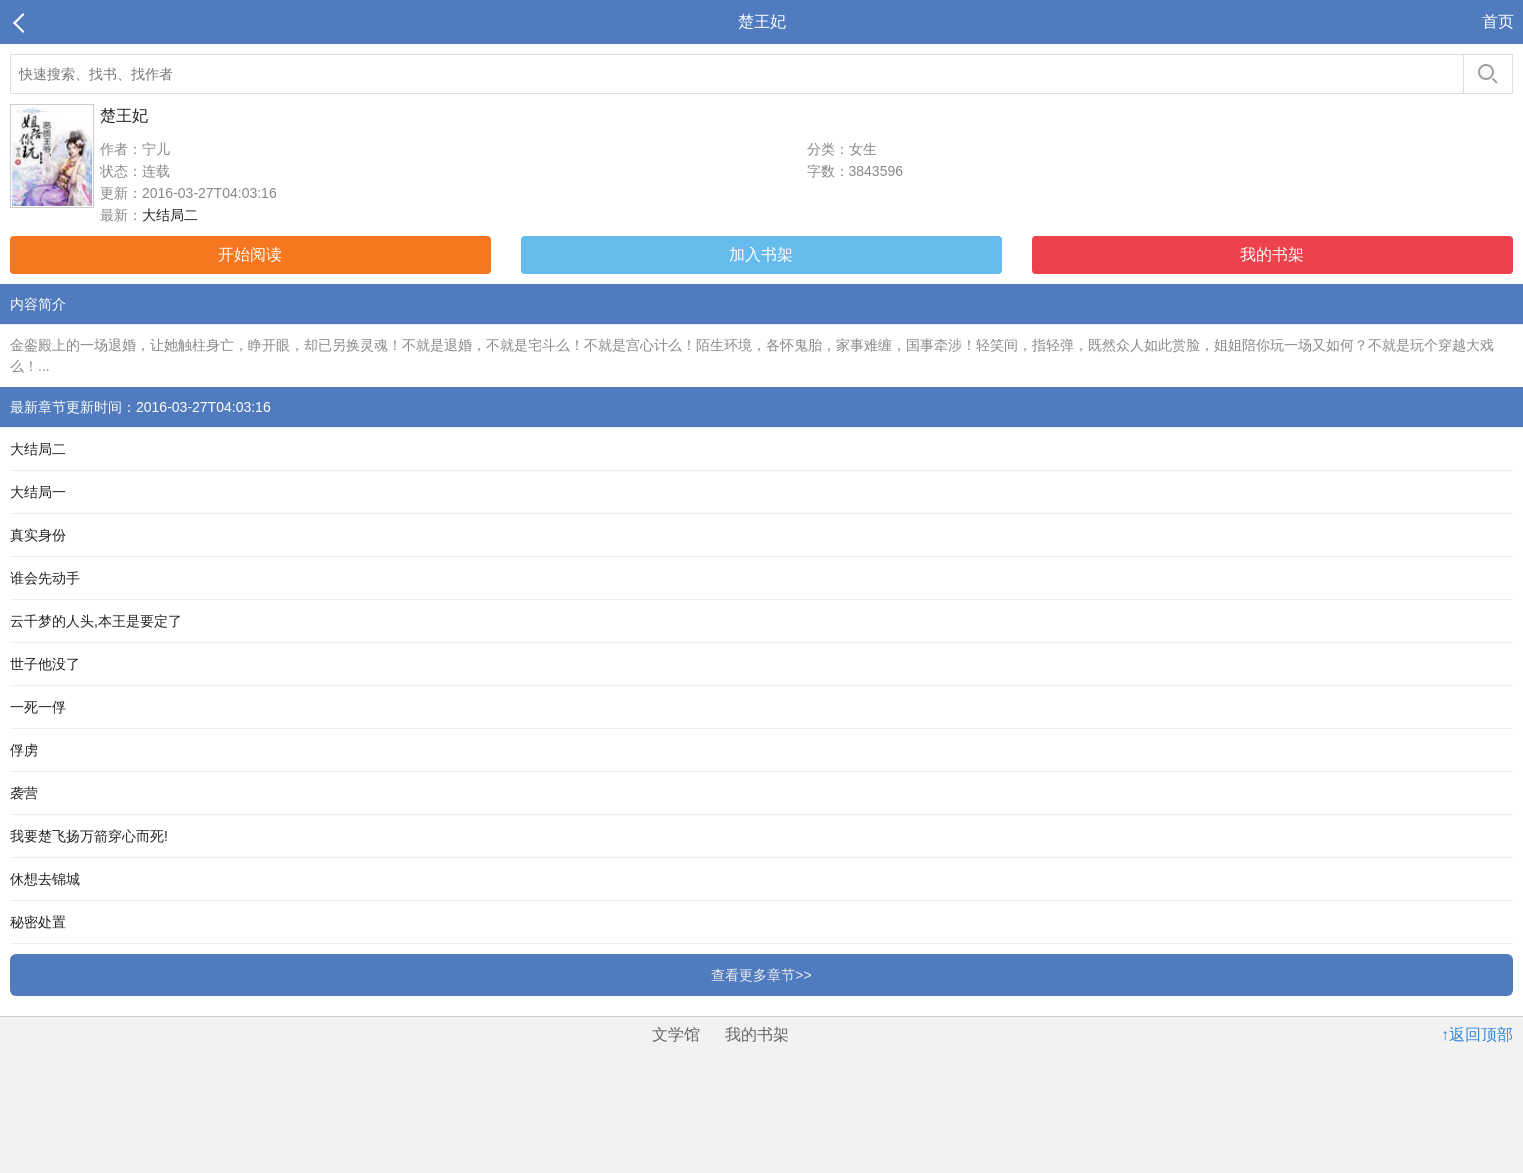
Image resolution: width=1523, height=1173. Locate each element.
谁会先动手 (45, 578)
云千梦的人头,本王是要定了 (96, 621)
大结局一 (38, 492)
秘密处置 (38, 922)
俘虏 (24, 750)
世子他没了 (45, 664)
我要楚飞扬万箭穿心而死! (89, 836)
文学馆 (676, 1034)
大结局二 (170, 215)
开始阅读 (250, 254)
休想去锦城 (45, 879)
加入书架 (761, 254)
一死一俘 (38, 707)
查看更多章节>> (761, 975)
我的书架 (1272, 254)
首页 (1498, 21)
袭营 (24, 793)
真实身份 (38, 535)
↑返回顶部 (1477, 1034)
